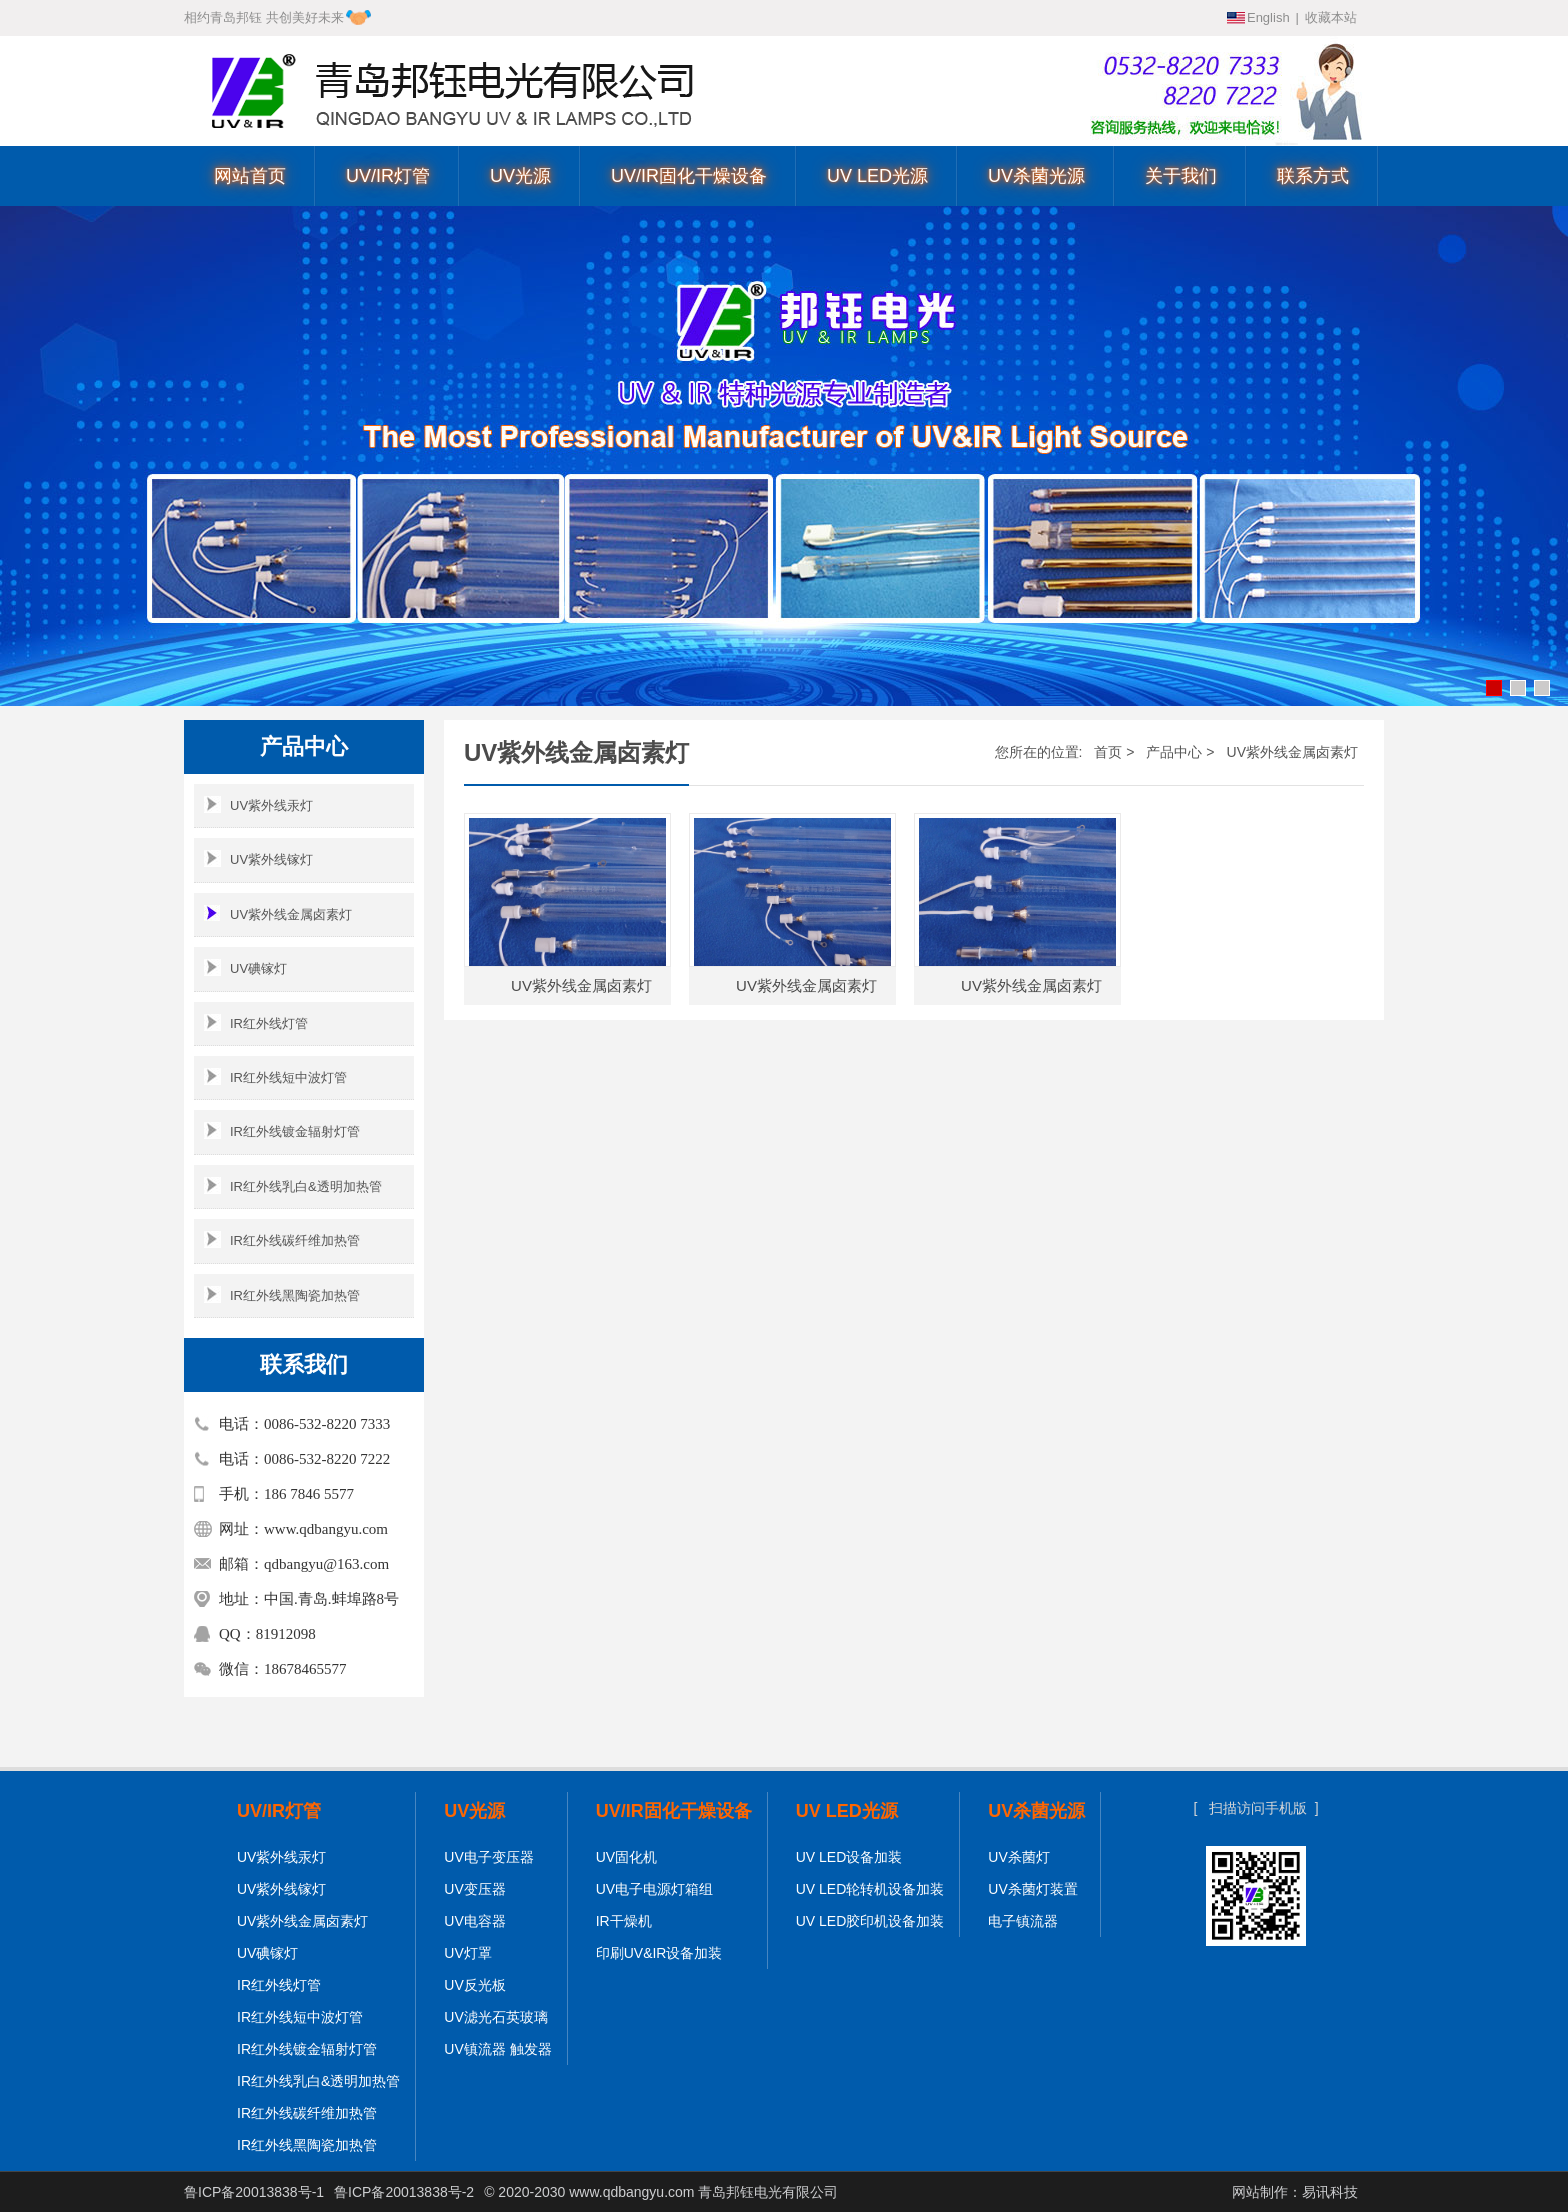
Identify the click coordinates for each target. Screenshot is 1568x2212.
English (1268, 17)
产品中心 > (1180, 752)
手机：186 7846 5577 (286, 1494)
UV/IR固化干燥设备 (689, 176)
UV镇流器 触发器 (497, 2049)
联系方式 (1313, 176)
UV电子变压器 (488, 1857)
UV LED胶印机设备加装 (870, 1921)
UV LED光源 (877, 176)
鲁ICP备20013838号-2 (404, 2192)
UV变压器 (474, 1889)
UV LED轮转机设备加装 (870, 1889)
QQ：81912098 (267, 1634)
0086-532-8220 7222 (1234, 99)
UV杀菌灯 (1018, 1857)
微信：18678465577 (283, 1669)
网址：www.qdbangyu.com (303, 1529)
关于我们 (1181, 176)
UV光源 (520, 176)
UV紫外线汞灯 (258, 804)
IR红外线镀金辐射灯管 (282, 1130)
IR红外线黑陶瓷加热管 (282, 1294)
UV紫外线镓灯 (258, 858)
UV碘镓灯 (245, 967)
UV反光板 (474, 1985)
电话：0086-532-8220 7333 (304, 1424)
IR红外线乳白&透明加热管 (293, 1185)
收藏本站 (1331, 17)
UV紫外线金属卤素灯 (278, 913)
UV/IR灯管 (388, 176)
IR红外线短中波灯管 (275, 1076)
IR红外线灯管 (256, 1022)
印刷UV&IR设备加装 (659, 1953)
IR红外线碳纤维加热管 (282, 1239)
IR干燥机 (624, 1921)
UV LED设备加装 (849, 1857)
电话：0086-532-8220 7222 (304, 1459)
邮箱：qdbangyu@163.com (304, 1564)
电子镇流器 (1023, 1921)
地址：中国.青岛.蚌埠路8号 (309, 1599)
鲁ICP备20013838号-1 (254, 2192)
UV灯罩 (467, 1953)
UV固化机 (626, 1857)
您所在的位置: (1039, 752)
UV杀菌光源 (1036, 176)
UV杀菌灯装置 (1032, 1889)
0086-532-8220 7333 (1234, 67)
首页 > (1114, 752)
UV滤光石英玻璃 (495, 2017)
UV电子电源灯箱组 (654, 1889)
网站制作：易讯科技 (1295, 2192)
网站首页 (250, 176)
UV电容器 (474, 1921)
